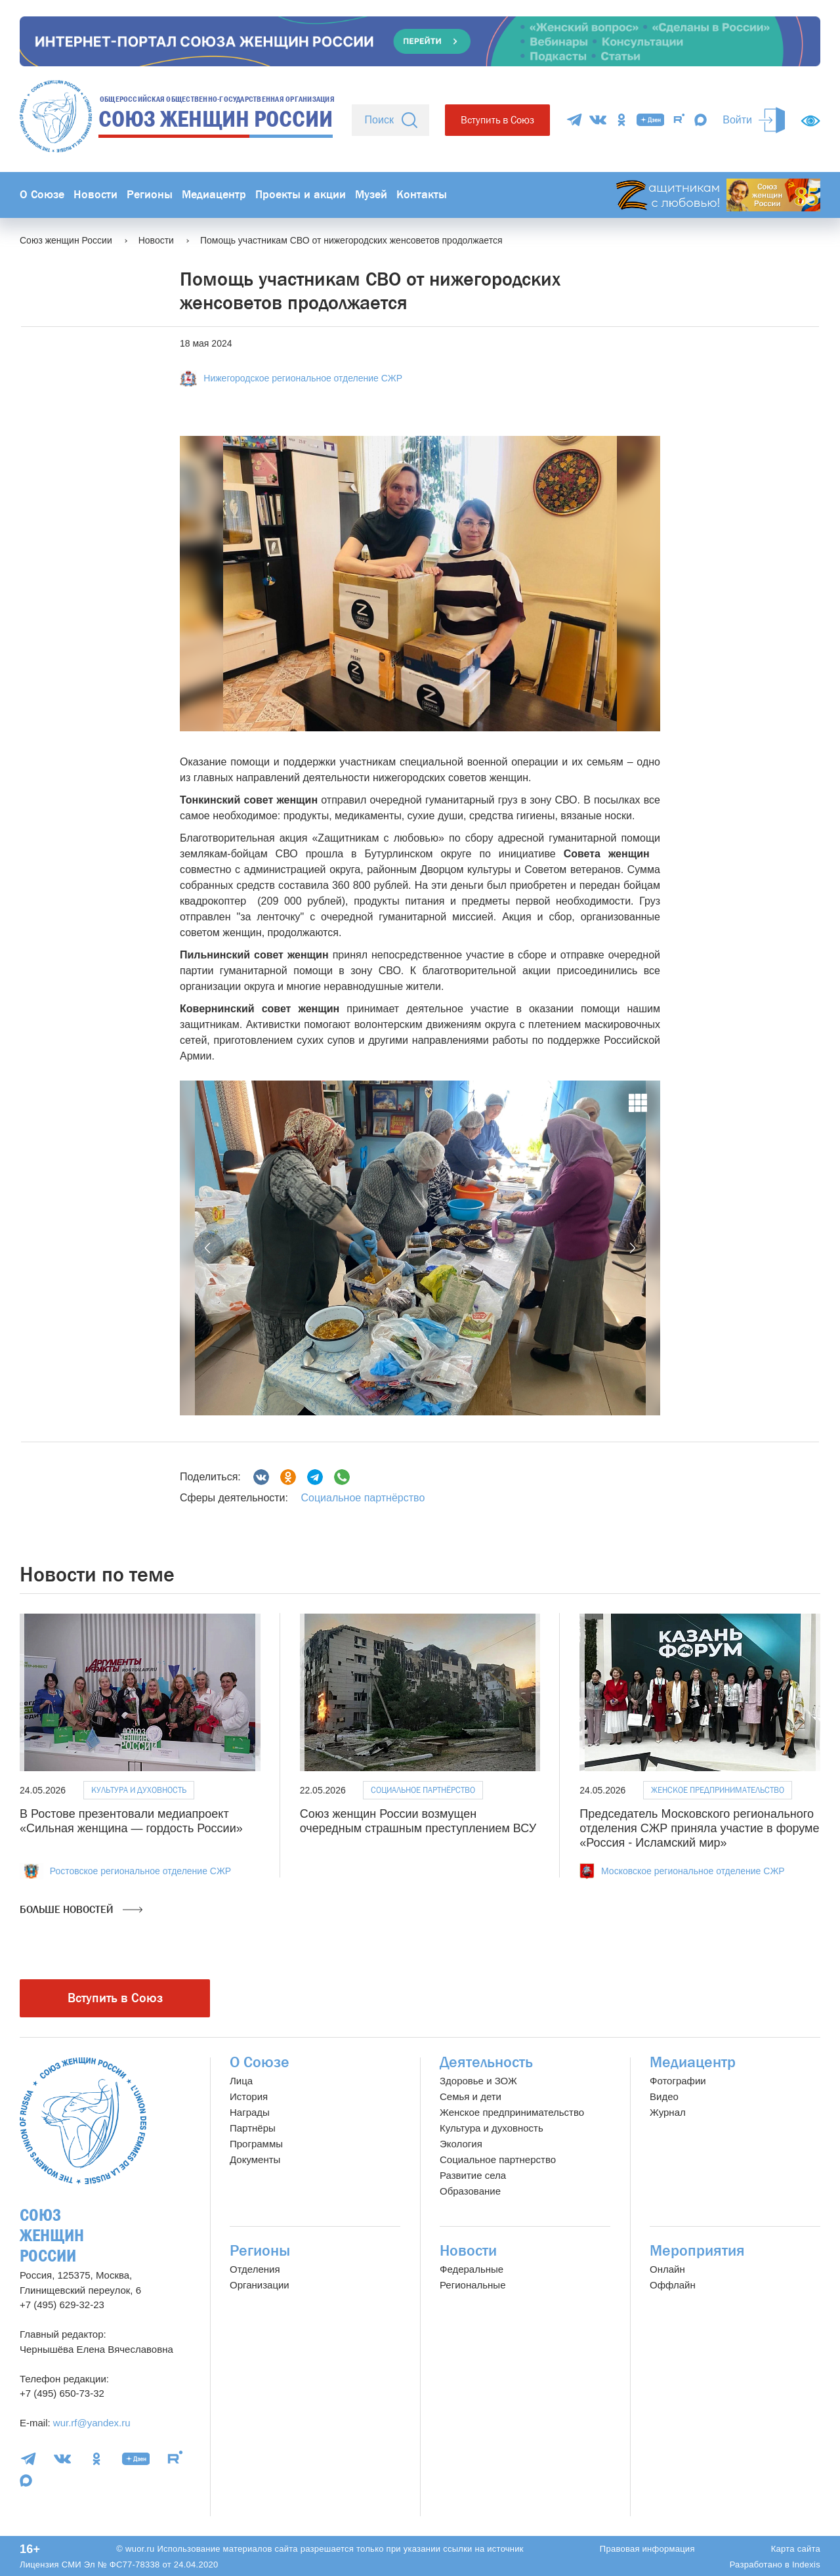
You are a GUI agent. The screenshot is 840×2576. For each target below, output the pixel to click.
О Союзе (42, 194)
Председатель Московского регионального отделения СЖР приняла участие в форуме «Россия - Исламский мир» (699, 1828)
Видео (664, 2096)
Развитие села (473, 2175)
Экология (461, 2143)
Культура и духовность (138, 1789)
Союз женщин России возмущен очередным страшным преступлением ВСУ (418, 1821)
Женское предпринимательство (717, 1789)
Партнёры (253, 2128)
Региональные (472, 2284)
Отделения (255, 2269)
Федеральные (471, 2269)
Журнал (668, 2112)
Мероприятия (697, 2250)
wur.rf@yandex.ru (92, 2422)
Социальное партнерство (498, 2159)
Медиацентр (214, 194)
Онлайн (667, 2269)
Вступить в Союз (497, 120)
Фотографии (678, 2080)
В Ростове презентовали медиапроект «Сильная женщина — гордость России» (131, 1821)
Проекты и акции (300, 194)
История (249, 2096)
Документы (255, 2159)
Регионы (150, 194)
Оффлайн (673, 2284)
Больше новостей (81, 1909)
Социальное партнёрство (363, 1497)
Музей (371, 194)
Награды (250, 2112)
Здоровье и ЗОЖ (478, 2080)
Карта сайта (795, 2549)
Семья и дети (470, 2096)
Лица (241, 2080)
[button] (208, 1248)
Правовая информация (647, 2549)
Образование (470, 2191)
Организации (259, 2284)
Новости (95, 194)
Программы (256, 2143)
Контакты (421, 194)
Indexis (806, 2564)
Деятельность (486, 2062)
